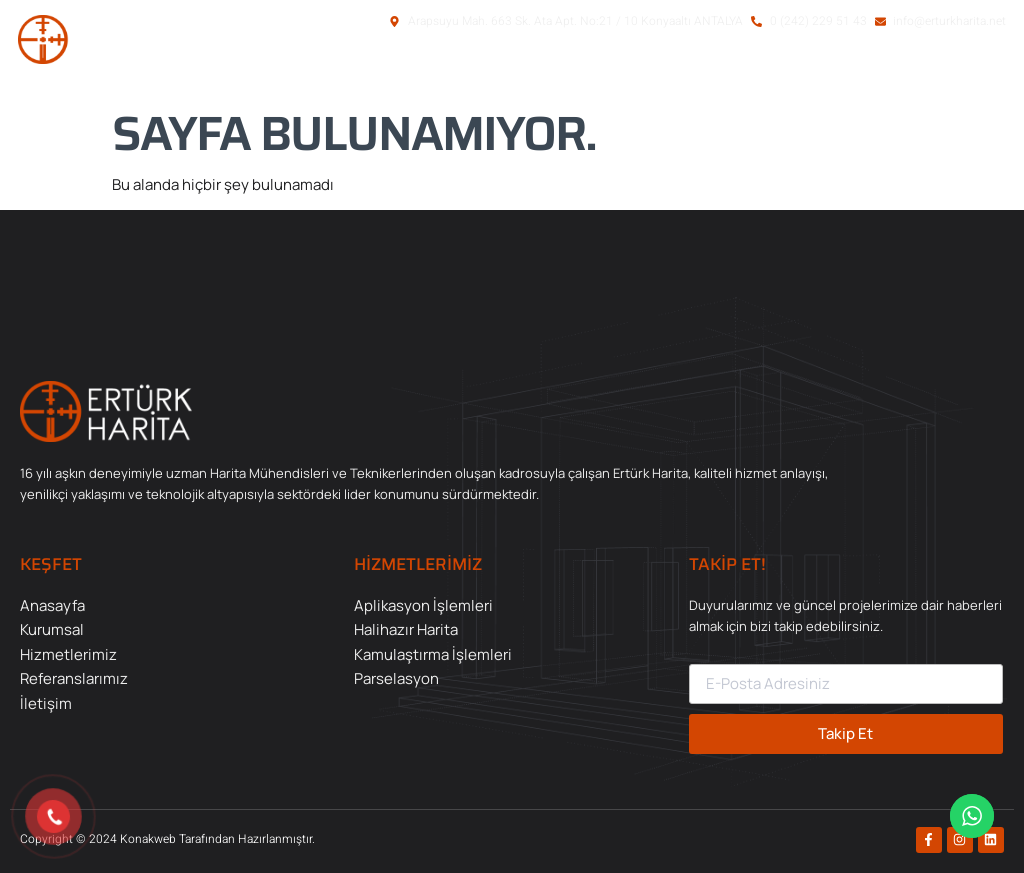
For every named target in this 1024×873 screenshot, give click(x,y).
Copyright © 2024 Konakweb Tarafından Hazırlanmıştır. (167, 839)
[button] (902, 73)
